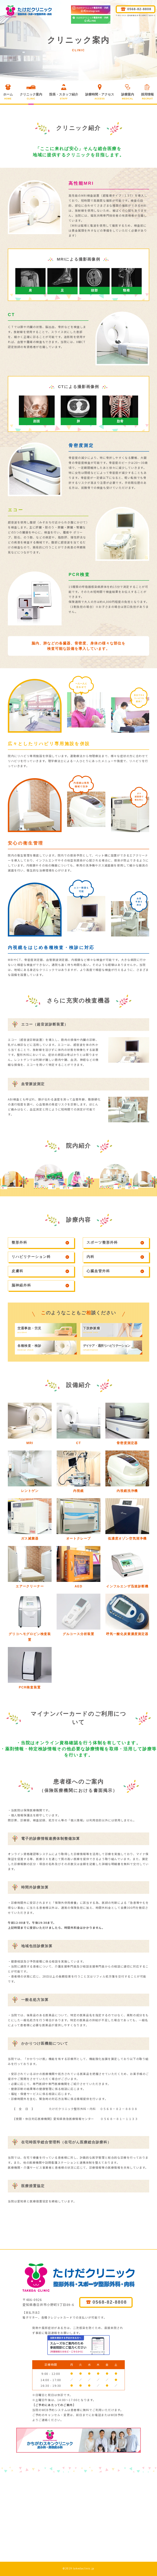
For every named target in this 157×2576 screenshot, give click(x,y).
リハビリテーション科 (31, 1257)
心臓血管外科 (98, 1271)
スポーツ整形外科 (102, 1242)
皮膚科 (17, 1271)
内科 (90, 1257)
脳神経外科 (21, 1285)
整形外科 (19, 1242)
